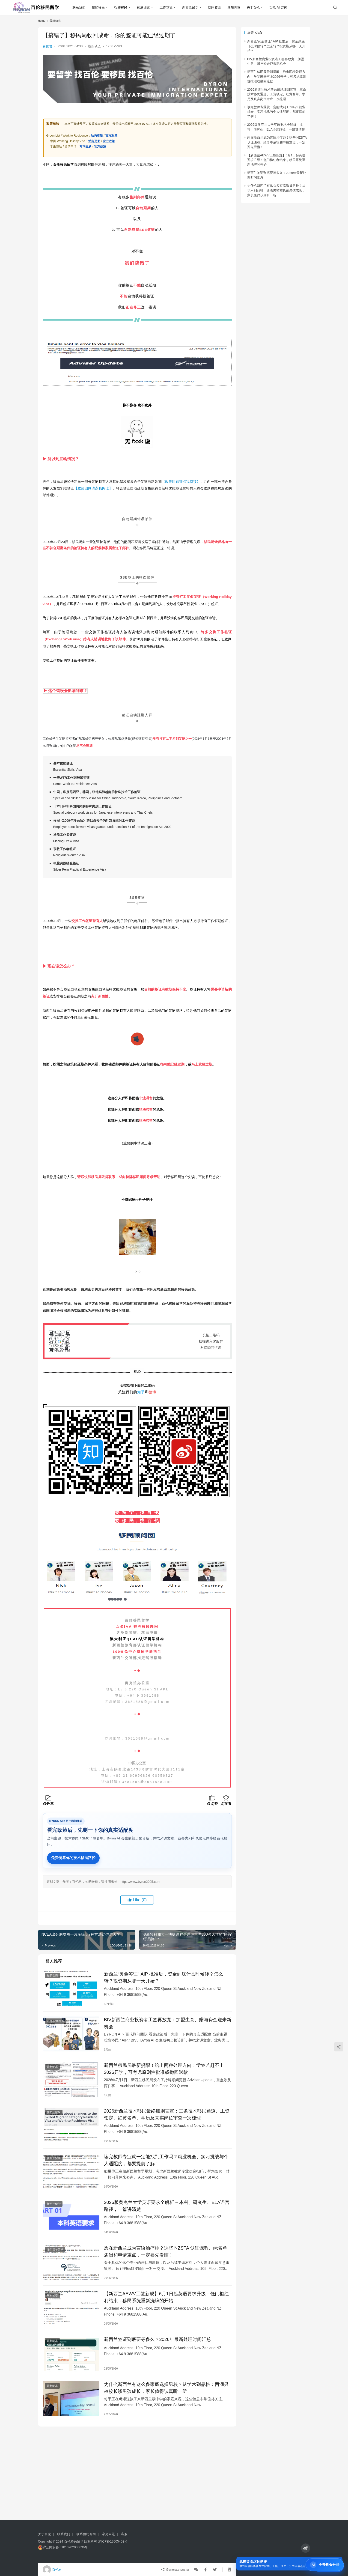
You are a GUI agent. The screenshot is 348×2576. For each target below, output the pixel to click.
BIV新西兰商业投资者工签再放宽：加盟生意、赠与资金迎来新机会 (167, 2023)
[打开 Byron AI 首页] (325, 2564)
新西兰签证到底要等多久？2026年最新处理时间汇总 (157, 2339)
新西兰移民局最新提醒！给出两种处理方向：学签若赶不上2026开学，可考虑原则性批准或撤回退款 (164, 2069)
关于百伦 (253, 7)
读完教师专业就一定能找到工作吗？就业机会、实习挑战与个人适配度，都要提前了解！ (166, 2160)
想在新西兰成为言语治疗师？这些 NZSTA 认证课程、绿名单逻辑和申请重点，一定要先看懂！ (165, 2251)
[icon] (305, 2548)
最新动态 (94, 46)
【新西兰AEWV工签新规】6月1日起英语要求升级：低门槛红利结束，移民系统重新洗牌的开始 (166, 2297)
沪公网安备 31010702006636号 (63, 2547)
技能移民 (98, 7)
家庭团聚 (143, 7)
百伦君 (47, 46)
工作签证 (166, 7)
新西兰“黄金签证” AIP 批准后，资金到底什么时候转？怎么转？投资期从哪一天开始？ (163, 1977)
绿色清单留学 (55, 2249)
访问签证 (214, 7)
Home (41, 20)
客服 (124, 2534)
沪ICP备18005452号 (113, 2541)
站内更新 (97, 135)
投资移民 (120, 7)
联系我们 (78, 7)
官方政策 (111, 135)
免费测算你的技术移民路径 (73, 1858)
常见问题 (108, 2534)
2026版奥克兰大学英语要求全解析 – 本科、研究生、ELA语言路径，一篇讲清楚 (167, 2206)
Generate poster (175, 2569)
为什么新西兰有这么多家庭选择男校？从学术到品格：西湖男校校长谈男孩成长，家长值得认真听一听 (166, 2388)
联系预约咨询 (86, 2534)
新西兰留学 (190, 7)
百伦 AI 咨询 (278, 7)
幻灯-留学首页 (55, 2021)
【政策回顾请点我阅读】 (181, 482)
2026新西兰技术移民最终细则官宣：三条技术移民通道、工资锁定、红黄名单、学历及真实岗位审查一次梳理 (167, 2114)
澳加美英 (233, 7)
